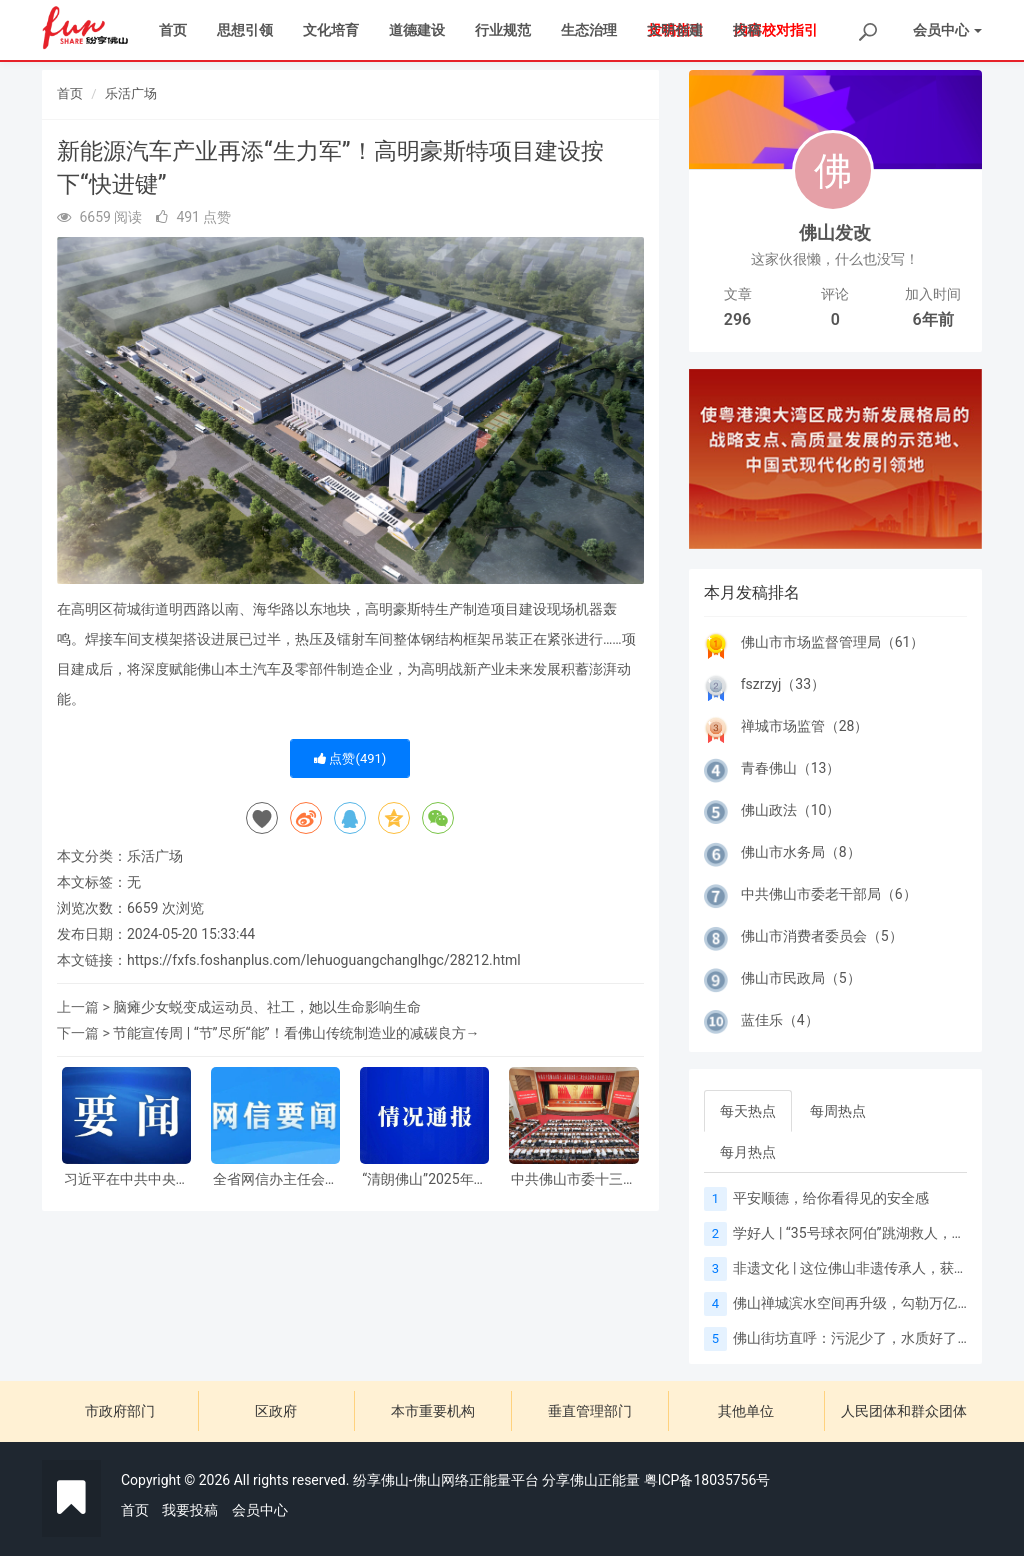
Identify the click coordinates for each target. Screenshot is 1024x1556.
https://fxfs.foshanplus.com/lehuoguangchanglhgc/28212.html (324, 960)
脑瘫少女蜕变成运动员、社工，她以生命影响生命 (267, 1007)
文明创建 (675, 30)
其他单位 (746, 1411)
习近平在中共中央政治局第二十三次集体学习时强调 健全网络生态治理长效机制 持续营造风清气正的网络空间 (127, 1179)
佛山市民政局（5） (801, 978)
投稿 (747, 30)
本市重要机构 (433, 1411)
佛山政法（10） (791, 810)
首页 (173, 30)
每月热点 (748, 1152)
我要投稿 (190, 1510)
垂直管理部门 (590, 1411)
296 (737, 319)
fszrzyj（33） (783, 684)
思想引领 (245, 30)
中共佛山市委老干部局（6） (829, 894)
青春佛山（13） (791, 768)
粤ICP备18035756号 (707, 1480)
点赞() (350, 758)
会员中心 (260, 1510)
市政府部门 (120, 1411)
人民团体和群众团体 (904, 1411)
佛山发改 (835, 232)
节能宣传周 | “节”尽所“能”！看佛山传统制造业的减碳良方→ (296, 1033)
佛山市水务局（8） (801, 852)
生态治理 (589, 30)
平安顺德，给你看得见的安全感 (831, 1198)
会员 (947, 30)
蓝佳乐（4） (780, 1020)
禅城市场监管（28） (805, 726)
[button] (711, 459)
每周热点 (838, 1111)
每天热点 (748, 1111)
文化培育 (331, 30)
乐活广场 (131, 93)
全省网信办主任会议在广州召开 (276, 1179)
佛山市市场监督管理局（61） (833, 642)
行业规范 (503, 30)
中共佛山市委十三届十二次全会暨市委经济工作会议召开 (574, 1179)
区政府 (276, 1411)
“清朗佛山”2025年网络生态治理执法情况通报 (425, 1179)
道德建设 (417, 30)
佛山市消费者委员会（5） (822, 936)
